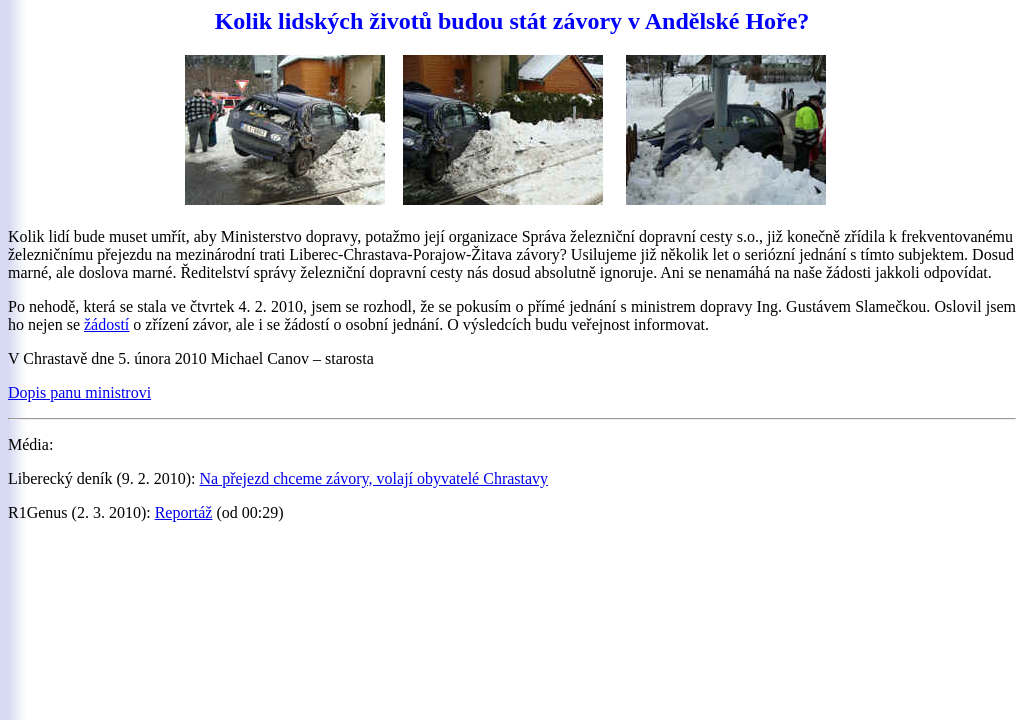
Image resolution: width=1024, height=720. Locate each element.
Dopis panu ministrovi (79, 392)
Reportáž (184, 512)
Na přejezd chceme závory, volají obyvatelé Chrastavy (374, 478)
